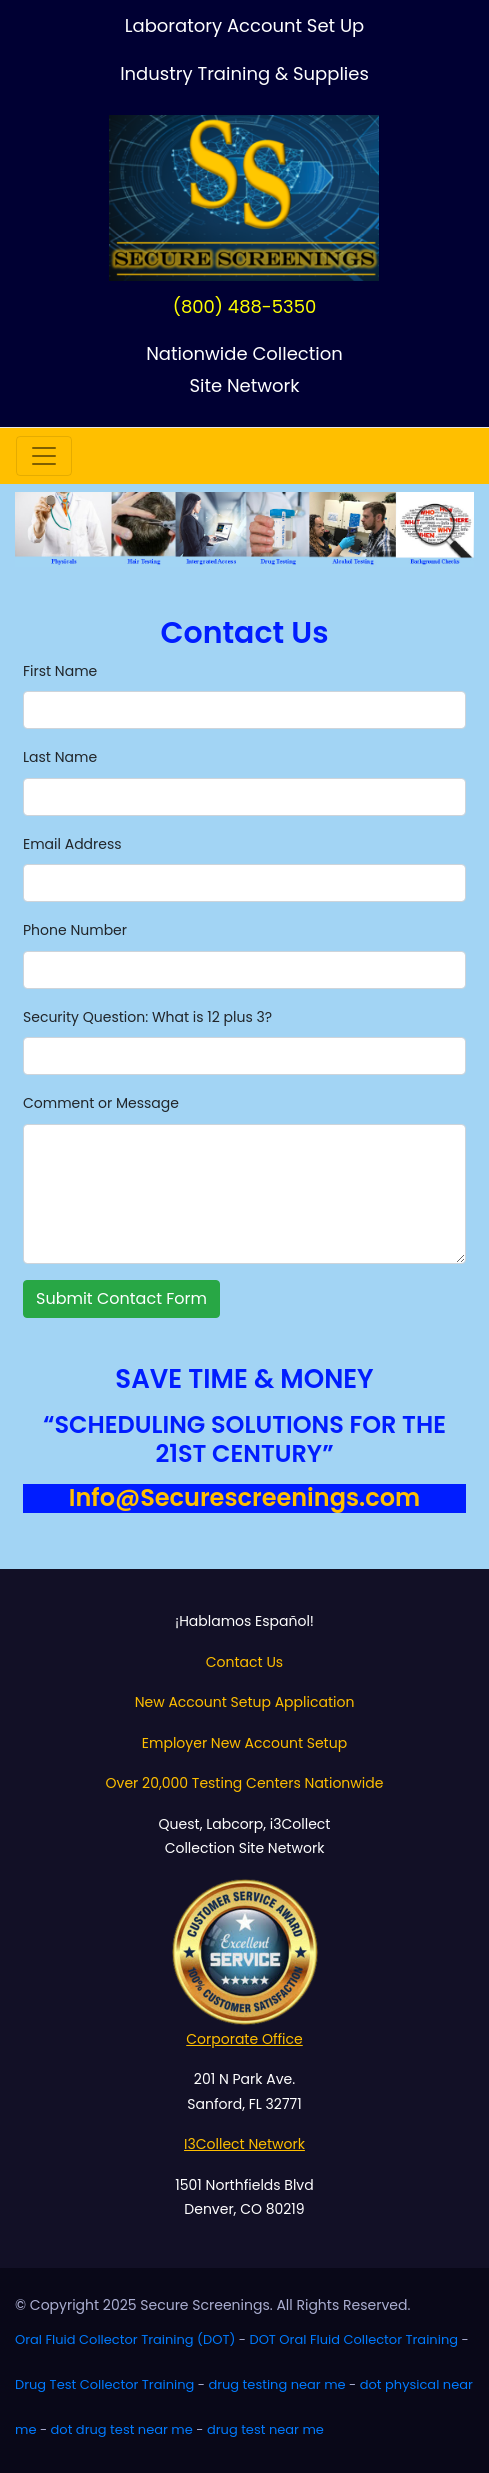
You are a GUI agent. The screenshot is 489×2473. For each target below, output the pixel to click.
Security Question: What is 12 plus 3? (147, 1017)
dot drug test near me (122, 2429)
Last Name (60, 757)
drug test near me (265, 2429)
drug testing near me (276, 2384)
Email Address (72, 844)
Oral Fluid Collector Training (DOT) (125, 2339)
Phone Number (75, 930)
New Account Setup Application (245, 1702)
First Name (60, 671)
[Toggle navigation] (44, 456)
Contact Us (244, 1662)
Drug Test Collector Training (104, 2384)
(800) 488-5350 (245, 306)
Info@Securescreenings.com (244, 1497)
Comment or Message (101, 1103)
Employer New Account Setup (244, 1743)
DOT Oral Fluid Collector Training (353, 2339)
